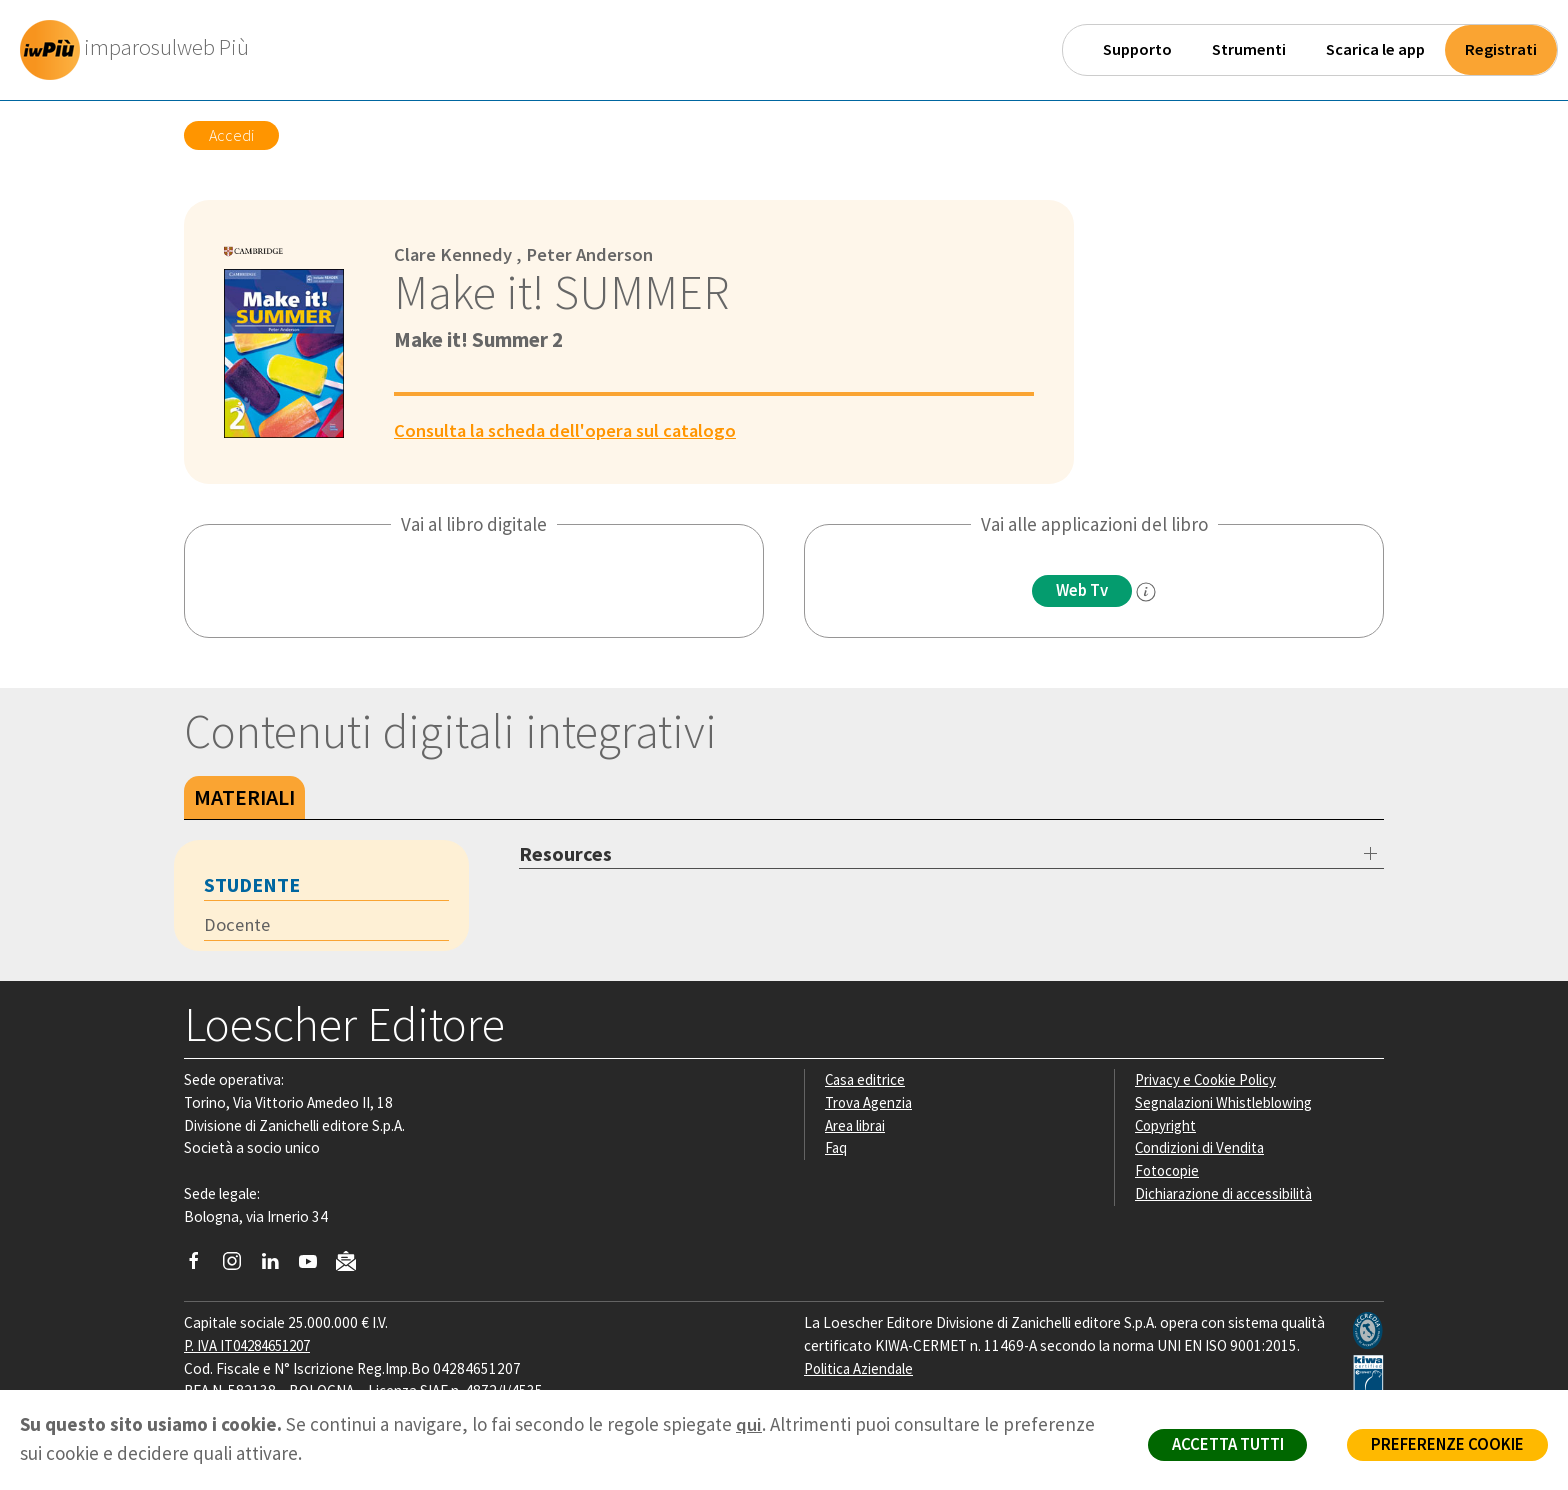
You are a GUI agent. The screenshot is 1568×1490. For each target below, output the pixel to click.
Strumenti (1249, 49)
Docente (238, 925)
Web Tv (1082, 591)
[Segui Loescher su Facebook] (201, 1266)
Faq (836, 1148)
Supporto (1137, 49)
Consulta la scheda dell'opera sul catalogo (570, 429)
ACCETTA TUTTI (1217, 1446)
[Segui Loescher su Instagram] (239, 1266)
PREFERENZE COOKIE (1444, 1446)
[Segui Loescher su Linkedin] (277, 1266)
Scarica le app (1375, 49)
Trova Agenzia (870, 1102)
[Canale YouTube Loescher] (315, 1266)
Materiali (244, 797)
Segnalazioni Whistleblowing (1225, 1102)
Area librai (856, 1125)
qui (749, 1424)
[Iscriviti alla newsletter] (353, 1264)
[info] (1149, 592)
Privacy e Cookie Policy (1208, 1079)
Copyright (1166, 1125)
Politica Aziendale (860, 1368)
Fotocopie (1168, 1170)
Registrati (1501, 49)
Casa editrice (866, 1079)
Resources (565, 853)
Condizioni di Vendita (1201, 1148)
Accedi (231, 135)
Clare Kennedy (453, 254)
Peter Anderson (592, 254)
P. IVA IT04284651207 (252, 1345)
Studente (252, 884)
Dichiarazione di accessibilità (1226, 1193)
